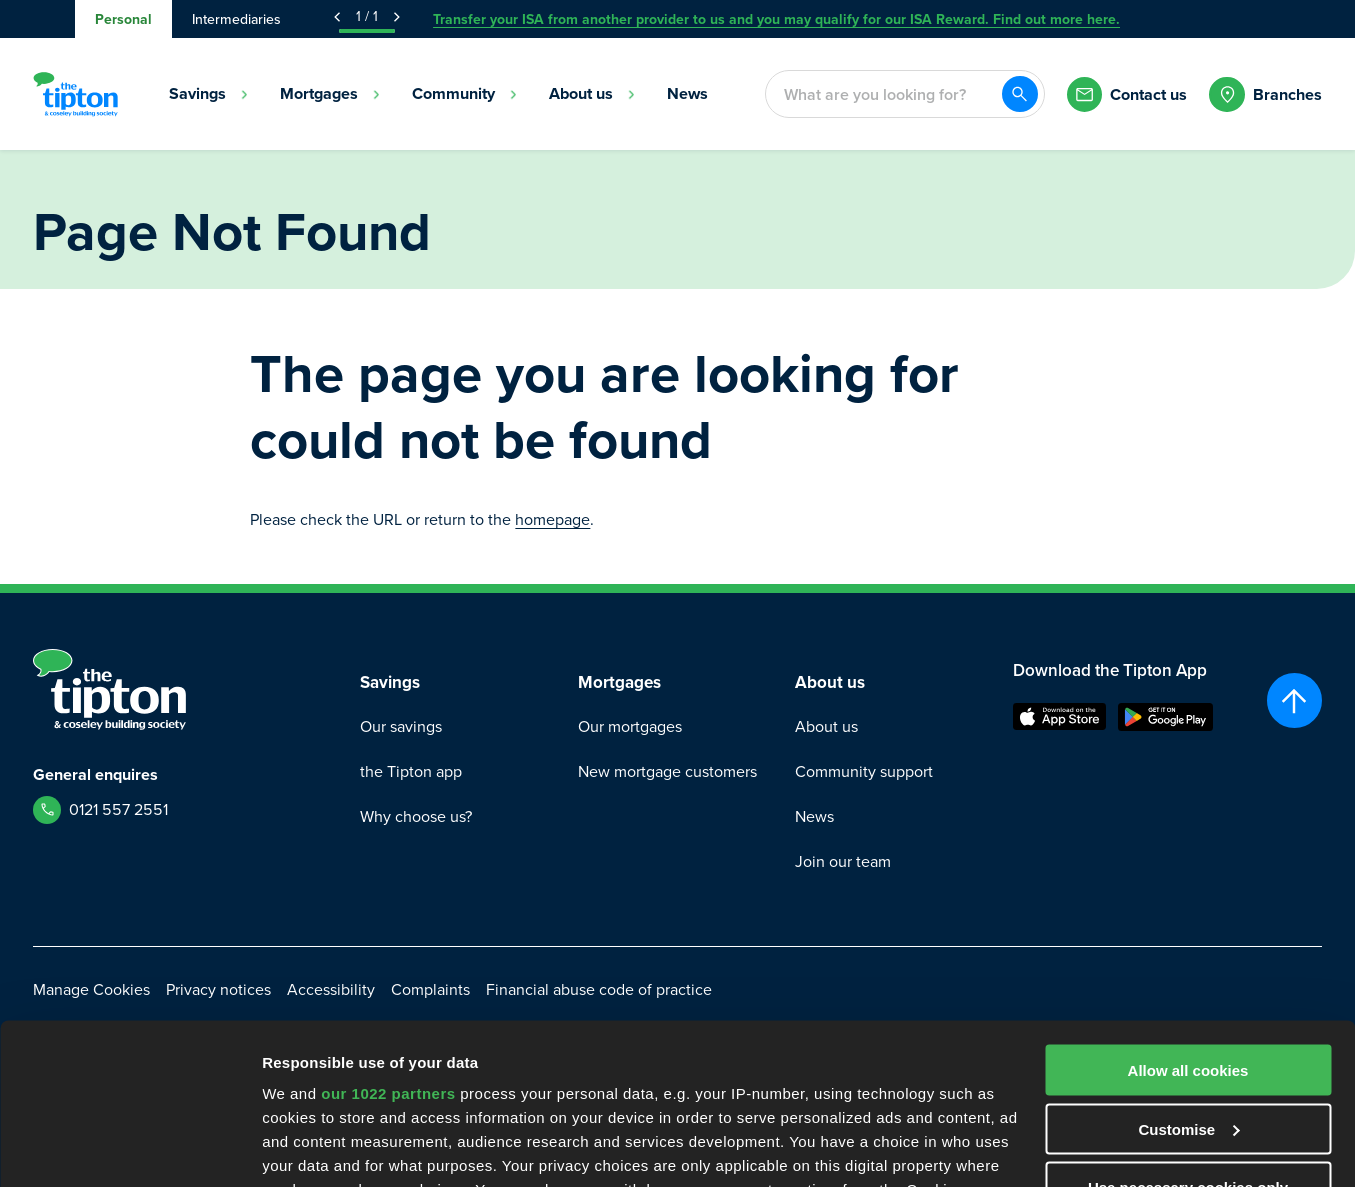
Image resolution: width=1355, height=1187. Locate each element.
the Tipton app (411, 771)
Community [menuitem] (465, 93)
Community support (864, 771)
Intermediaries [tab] (236, 19)
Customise (1188, 962)
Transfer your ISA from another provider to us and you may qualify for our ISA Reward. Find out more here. (776, 19)
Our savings (401, 726)
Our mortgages (630, 726)
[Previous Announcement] (337, 17)
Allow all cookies (1188, 903)
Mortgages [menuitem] (330, 93)
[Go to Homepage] (75, 94)
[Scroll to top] (1294, 700)
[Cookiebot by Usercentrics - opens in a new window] (129, 1148)
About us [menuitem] (592, 93)
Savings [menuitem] (209, 93)
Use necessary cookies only (1188, 1020)
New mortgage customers (667, 771)
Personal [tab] (123, 19)
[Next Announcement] (397, 17)
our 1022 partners (388, 926)
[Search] (1020, 94)
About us (826, 726)
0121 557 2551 (118, 809)
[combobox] (883, 94)
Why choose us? (416, 816)
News (814, 816)
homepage (552, 519)
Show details (308, 1147)
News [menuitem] (687, 93)
